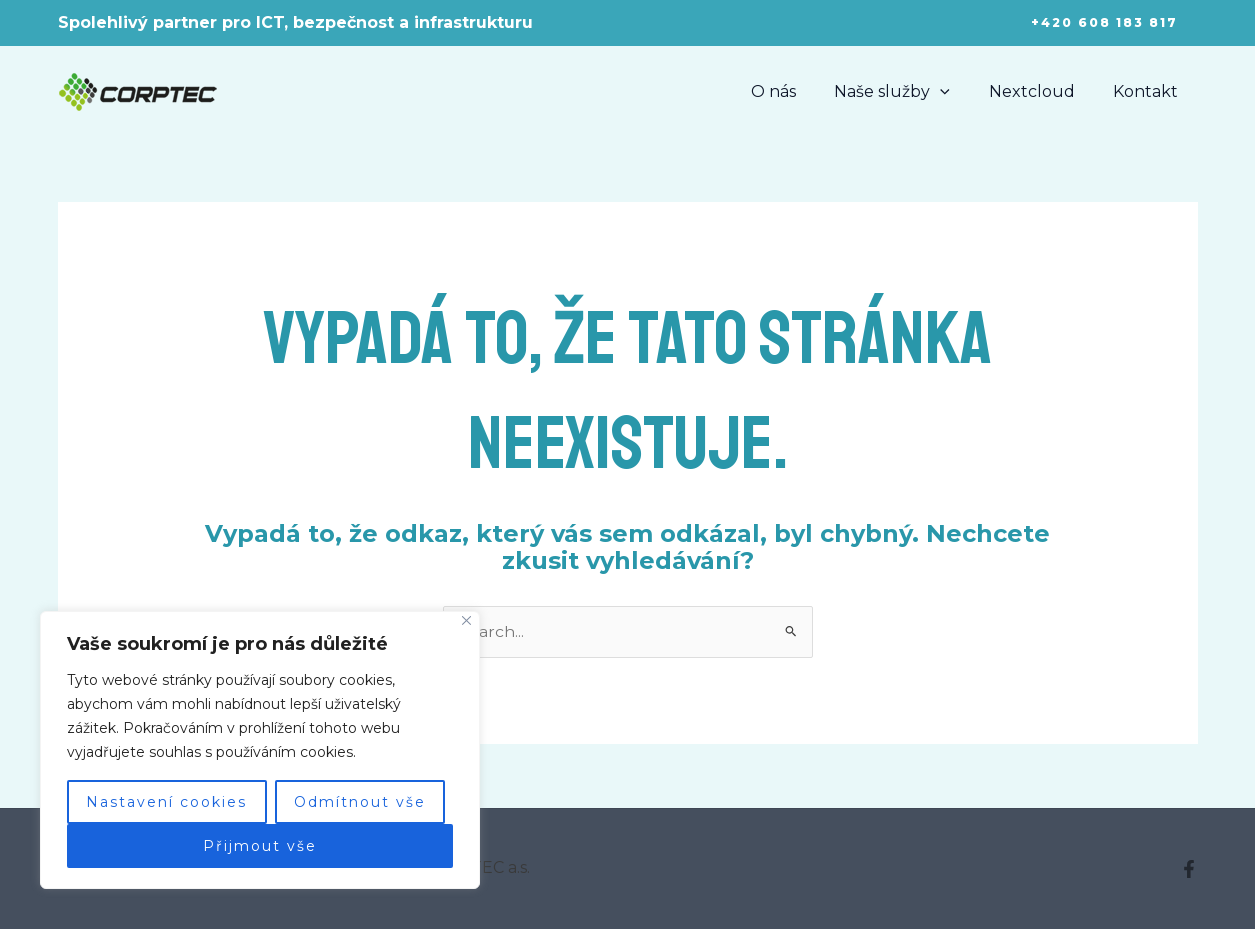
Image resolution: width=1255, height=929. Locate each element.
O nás (796, 91)
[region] (260, 750)
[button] (1104, 23)
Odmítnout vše (360, 802)
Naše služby (909, 92)
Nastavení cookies (166, 802)
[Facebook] (1189, 870)
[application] (957, 92)
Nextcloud (1042, 91)
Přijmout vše (260, 846)
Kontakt (1149, 91)
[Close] (466, 620)
